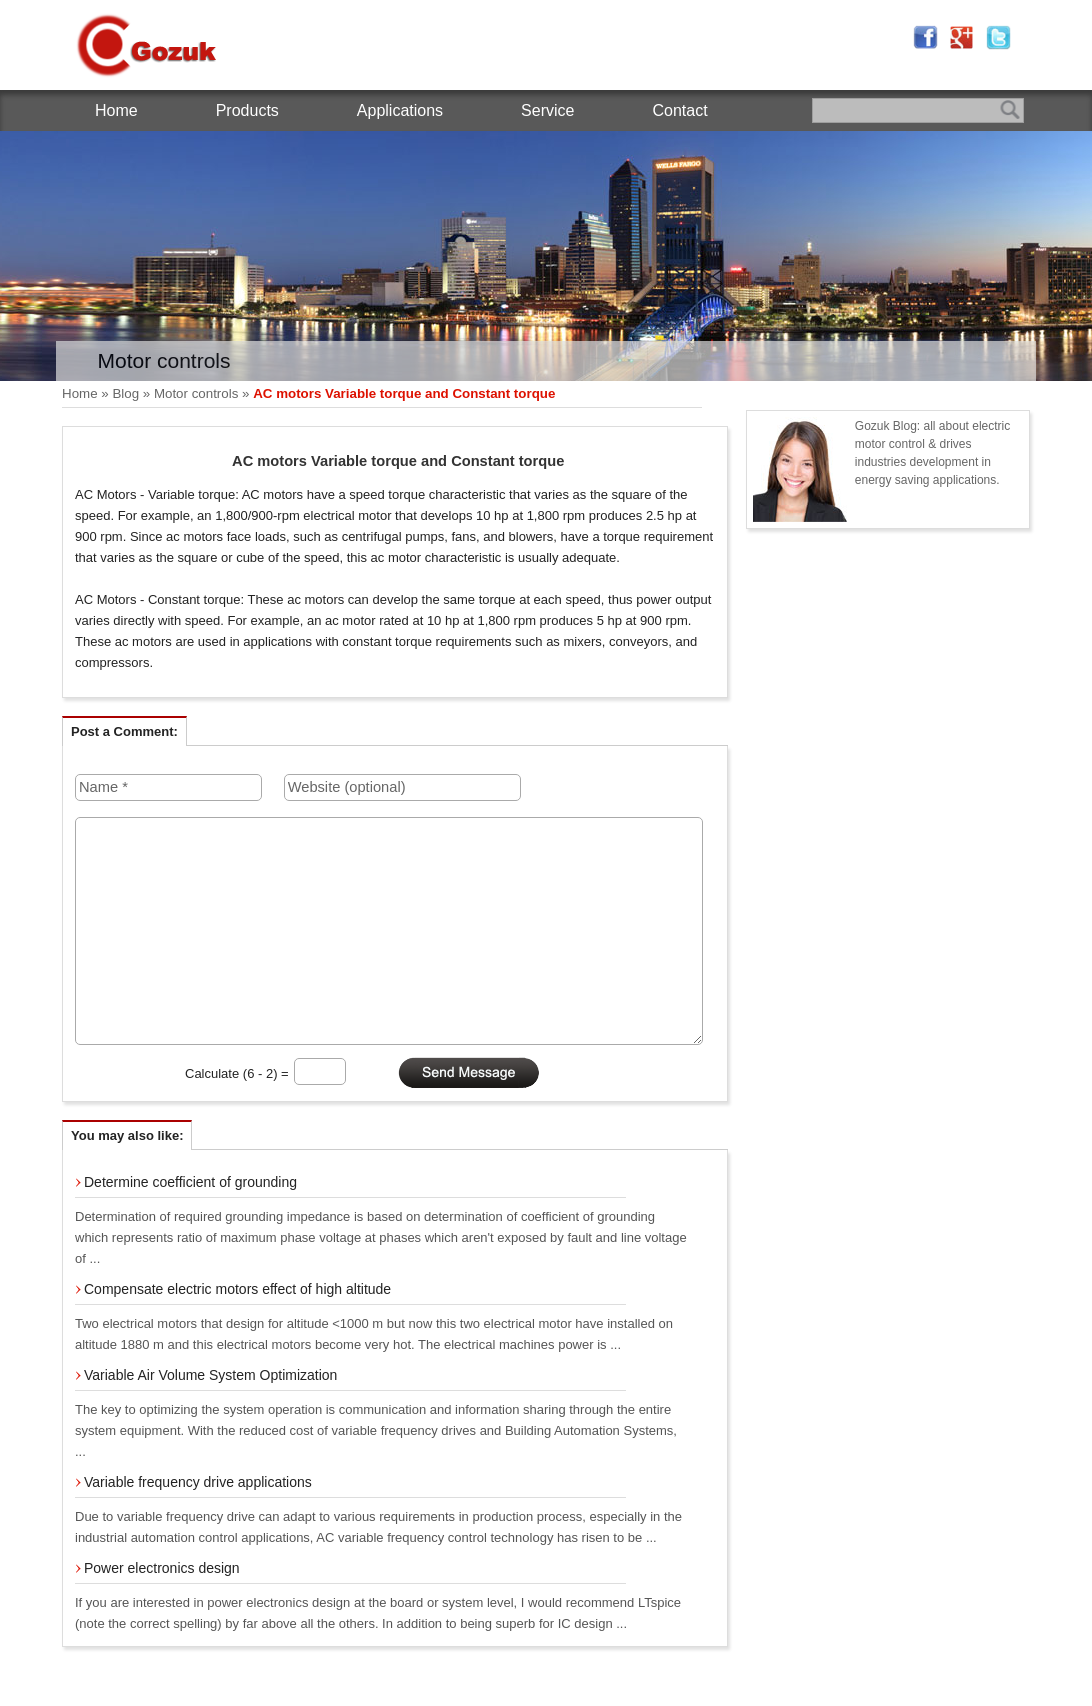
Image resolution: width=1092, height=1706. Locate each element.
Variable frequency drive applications (198, 1482)
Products (247, 110)
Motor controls (196, 393)
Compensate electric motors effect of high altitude (237, 1289)
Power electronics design (162, 1568)
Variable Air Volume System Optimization (210, 1375)
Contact (679, 110)
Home (116, 110)
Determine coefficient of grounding (190, 1182)
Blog (125, 393)
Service (547, 110)
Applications (400, 110)
